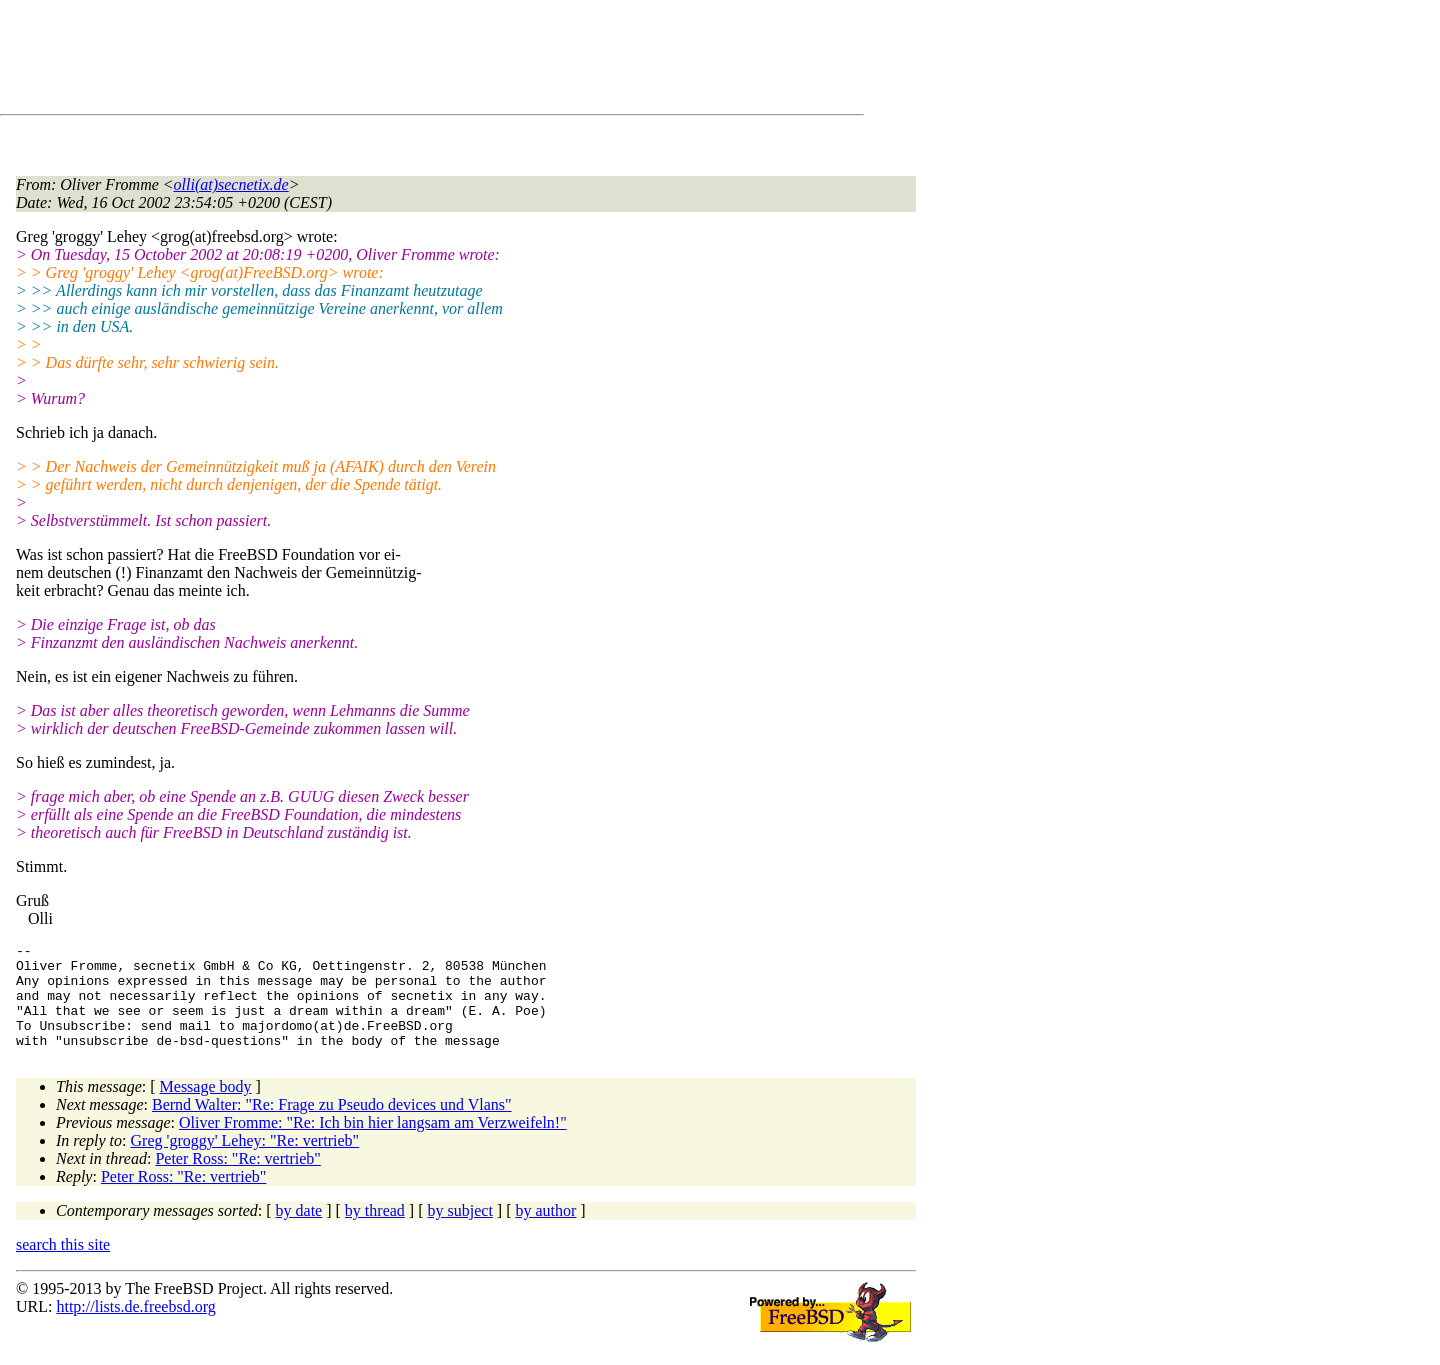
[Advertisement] (380, 61)
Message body (206, 1107)
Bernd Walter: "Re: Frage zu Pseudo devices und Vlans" (332, 1125)
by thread (375, 1231)
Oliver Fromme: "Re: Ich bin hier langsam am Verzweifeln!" (373, 1143)
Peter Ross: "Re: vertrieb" (237, 1179)
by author (545, 1231)
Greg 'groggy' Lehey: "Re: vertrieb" (245, 1161)
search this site (63, 1265)
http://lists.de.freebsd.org (135, 1327)
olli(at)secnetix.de (231, 184)
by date (299, 1231)
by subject (460, 1231)
